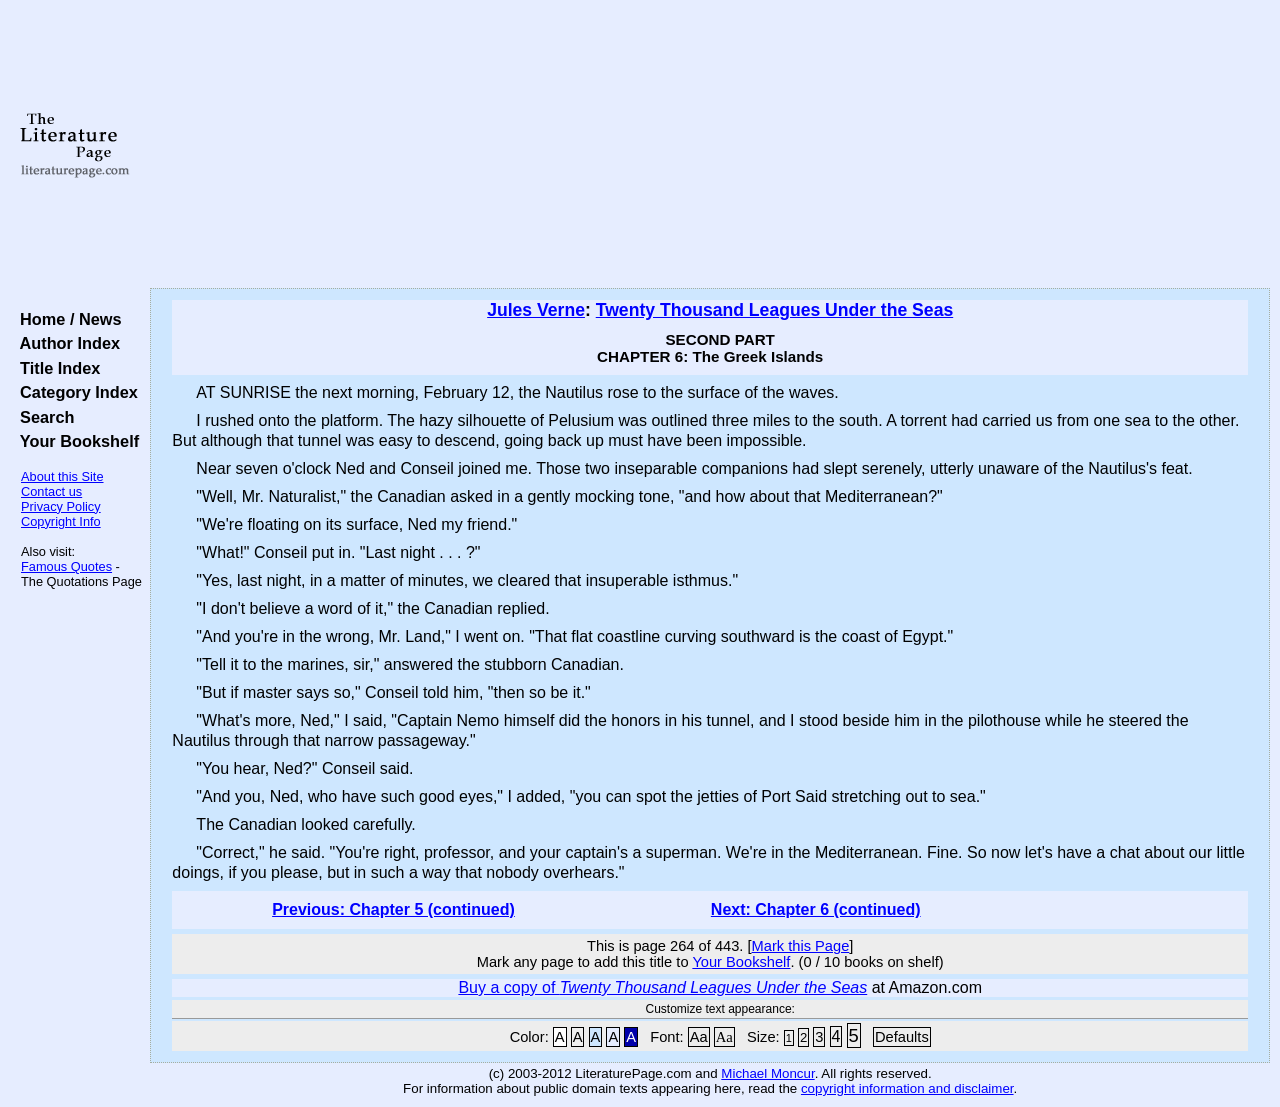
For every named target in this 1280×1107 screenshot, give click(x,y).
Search (42, 417)
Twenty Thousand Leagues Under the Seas (774, 310)
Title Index (55, 368)
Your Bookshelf (75, 441)
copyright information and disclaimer (907, 1088)
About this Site (62, 476)
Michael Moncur (767, 1073)
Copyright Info (61, 521)
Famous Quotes (66, 566)
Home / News (66, 319)
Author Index (65, 343)
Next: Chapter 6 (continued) (816, 909)
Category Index (74, 392)
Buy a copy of (662, 987)
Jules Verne (536, 310)
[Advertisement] (710, 145)
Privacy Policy (61, 506)
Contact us (51, 491)
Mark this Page (801, 946)
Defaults (902, 1037)
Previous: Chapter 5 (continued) (393, 909)
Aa (699, 1037)
